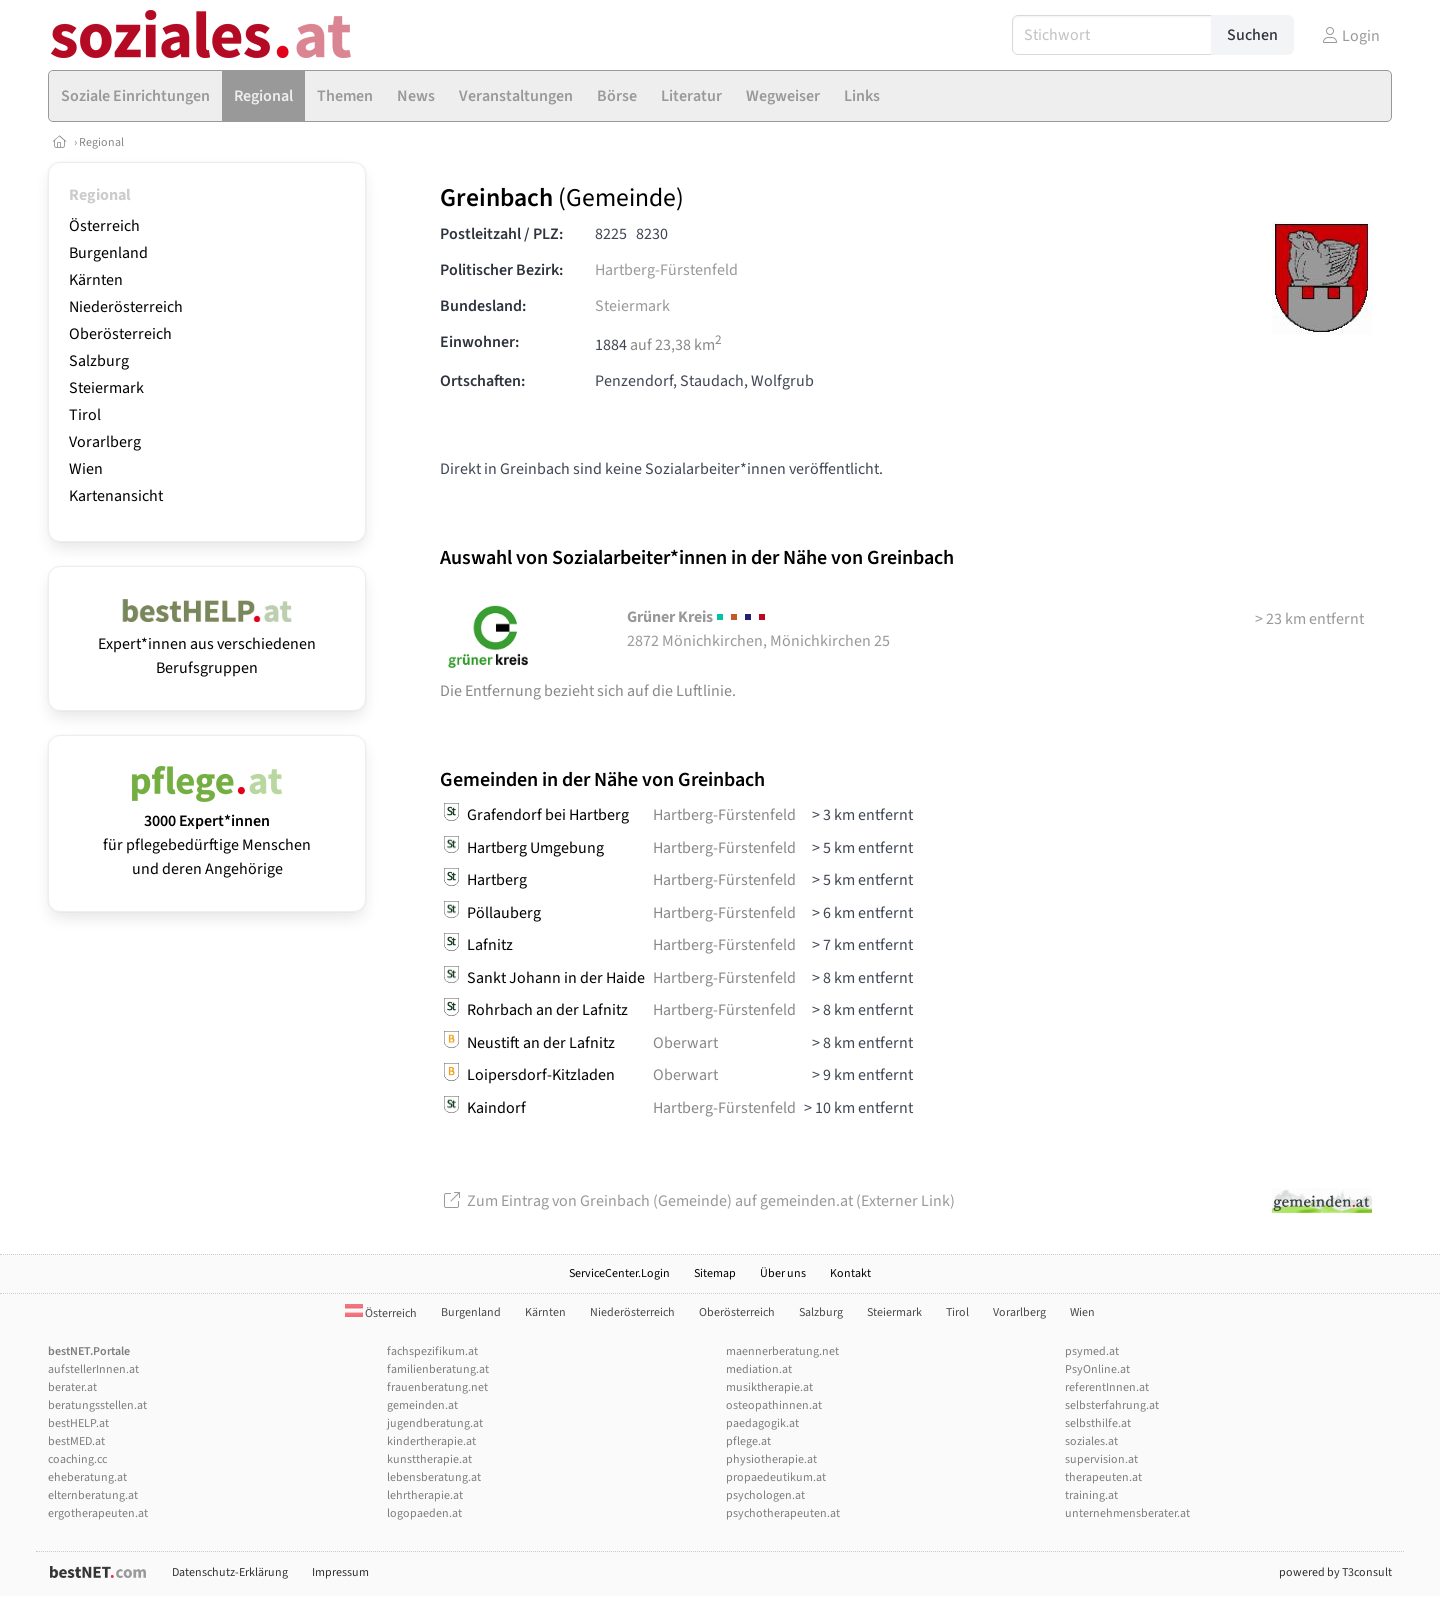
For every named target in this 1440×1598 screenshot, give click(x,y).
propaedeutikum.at (776, 1477)
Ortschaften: (482, 381)
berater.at (72, 1387)
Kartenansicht (116, 496)
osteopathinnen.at (774, 1405)
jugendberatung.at (435, 1423)
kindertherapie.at (431, 1441)
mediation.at (759, 1369)
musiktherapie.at (769, 1387)
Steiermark (106, 388)
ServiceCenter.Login (619, 1273)
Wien (86, 469)
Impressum (340, 1572)
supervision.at (1101, 1459)
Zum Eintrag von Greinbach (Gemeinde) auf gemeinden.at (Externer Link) (697, 1201)
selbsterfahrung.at (1112, 1405)
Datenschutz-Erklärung (230, 1572)
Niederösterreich (126, 307)
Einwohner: (479, 342)
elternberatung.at (93, 1495)
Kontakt (850, 1273)
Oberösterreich (120, 334)
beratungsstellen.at (97, 1405)
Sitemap (715, 1273)
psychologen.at (765, 1495)
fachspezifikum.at (432, 1351)
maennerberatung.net (782, 1351)
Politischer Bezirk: (501, 270)
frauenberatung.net (437, 1387)
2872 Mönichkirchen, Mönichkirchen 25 (758, 629)
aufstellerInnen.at (93, 1369)
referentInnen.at (1107, 1387)
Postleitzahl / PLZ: (501, 234)
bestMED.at (76, 1441)
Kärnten (96, 280)
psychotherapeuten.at (783, 1513)
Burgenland (108, 253)
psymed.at (1092, 1351)
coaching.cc (77, 1459)
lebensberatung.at (434, 1477)
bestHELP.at (78, 1423)
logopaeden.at (424, 1513)
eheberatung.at (87, 1477)
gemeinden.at (422, 1405)
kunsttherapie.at (429, 1459)
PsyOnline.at (1097, 1369)
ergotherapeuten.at (98, 1513)
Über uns (783, 1273)
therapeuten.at (1103, 1477)
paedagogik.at (762, 1423)
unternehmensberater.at (1127, 1513)
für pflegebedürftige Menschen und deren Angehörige (207, 833)
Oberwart (685, 1043)
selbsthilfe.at (1098, 1423)
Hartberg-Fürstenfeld (666, 270)
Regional (101, 142)
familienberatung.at (438, 1369)
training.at (1091, 1495)
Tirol (85, 415)
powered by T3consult (1335, 1572)
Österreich (104, 226)
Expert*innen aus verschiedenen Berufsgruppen (207, 644)
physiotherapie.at (771, 1459)
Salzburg (99, 361)
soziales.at (1091, 1441)
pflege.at (748, 1441)
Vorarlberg (105, 442)
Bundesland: (483, 306)
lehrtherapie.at (425, 1495)
